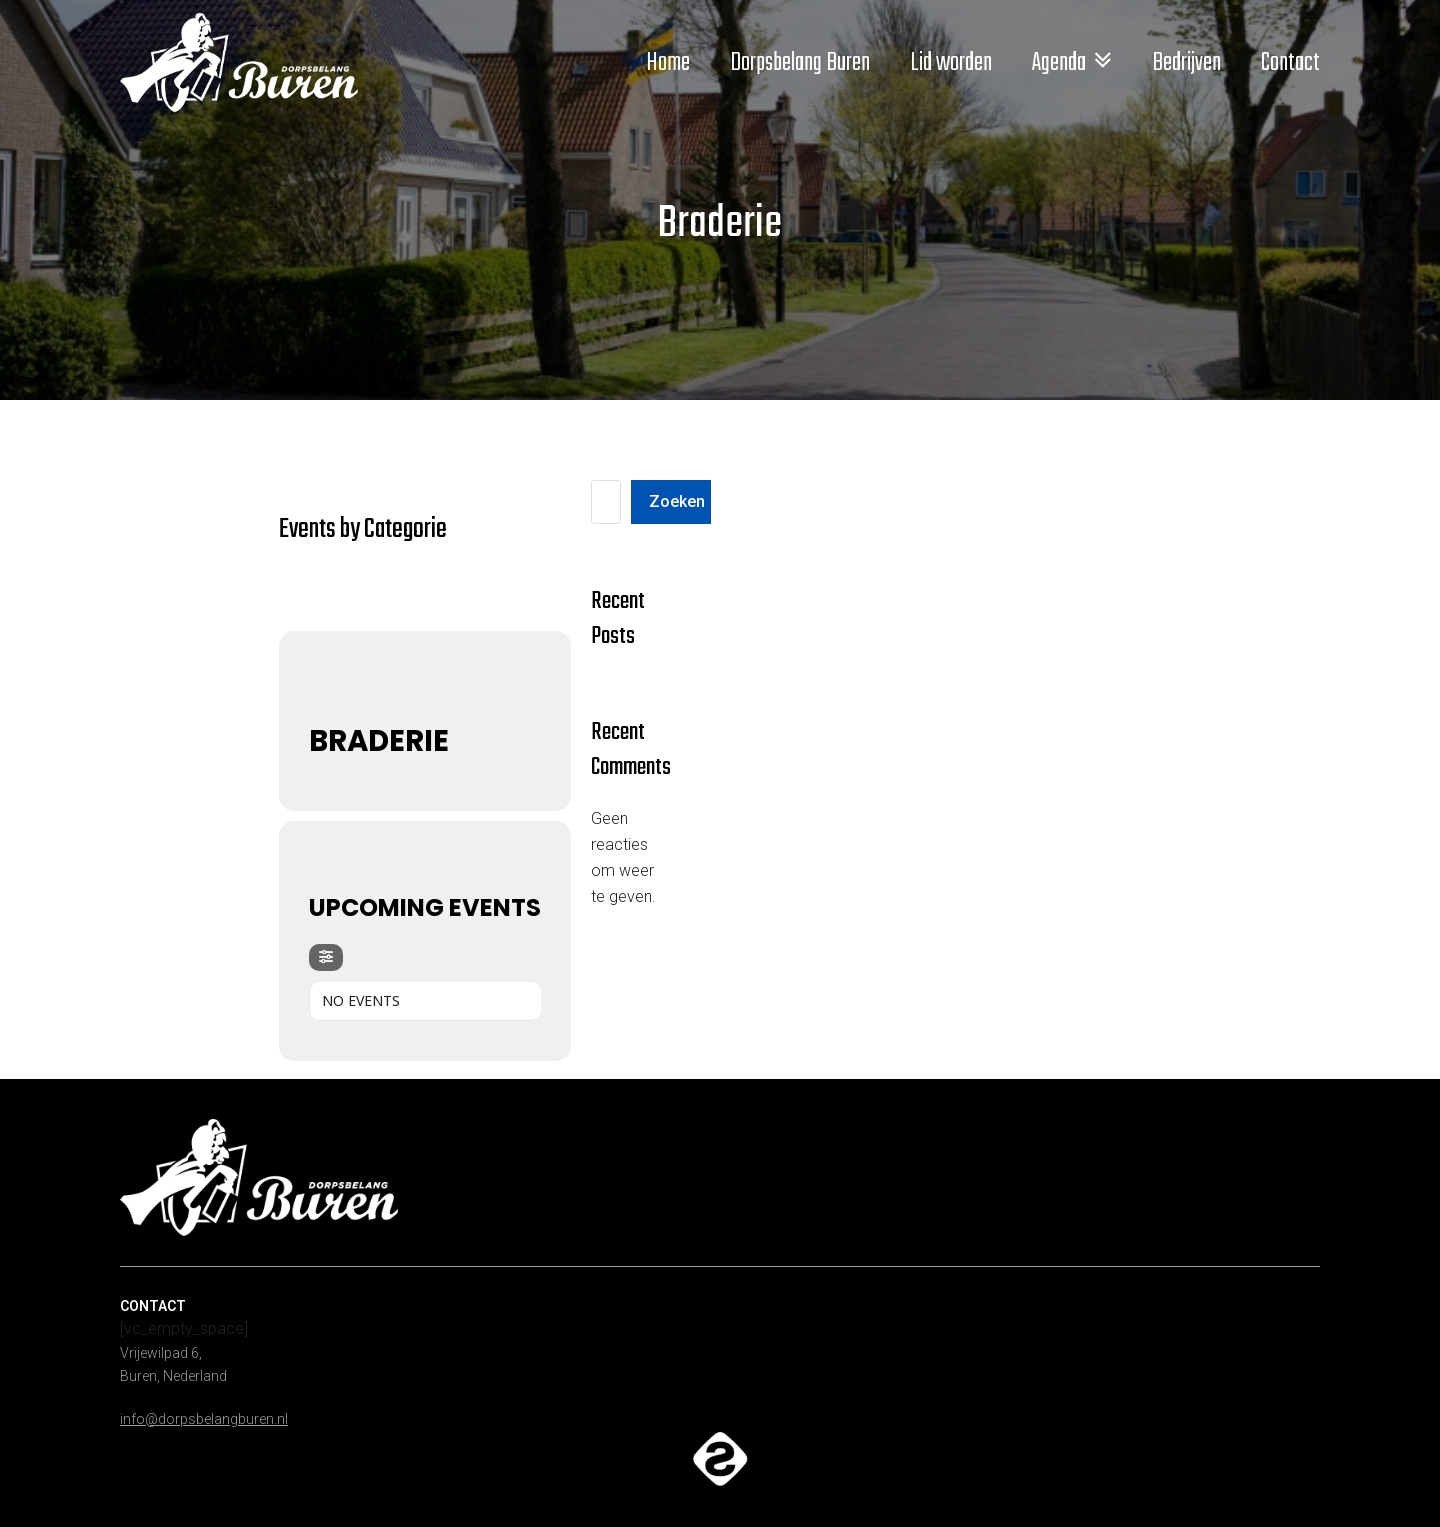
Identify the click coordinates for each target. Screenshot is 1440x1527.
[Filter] (326, 957)
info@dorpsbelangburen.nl (204, 1419)
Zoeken (677, 501)
